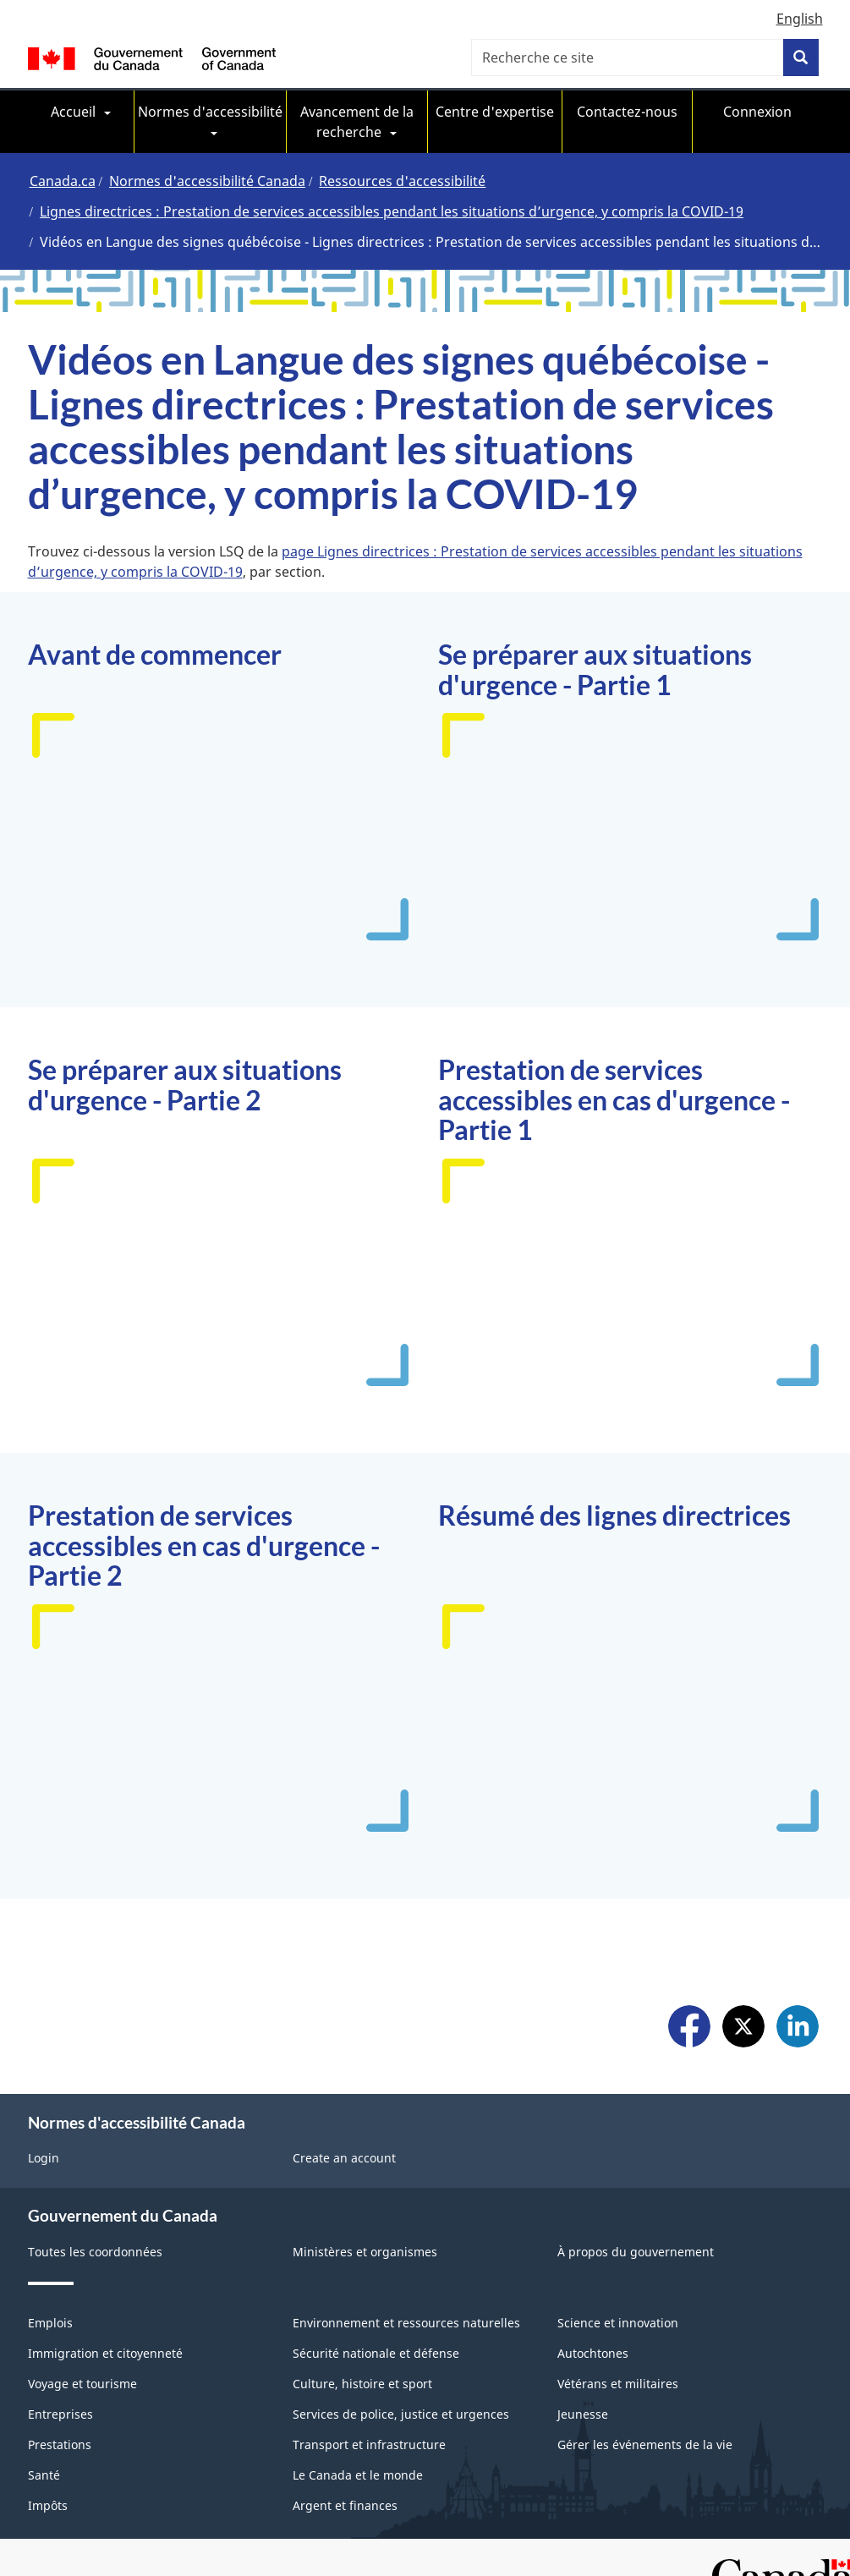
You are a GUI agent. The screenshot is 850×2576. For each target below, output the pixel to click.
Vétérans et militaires (617, 2384)
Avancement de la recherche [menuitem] (357, 121)
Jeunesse (582, 2414)
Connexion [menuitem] (757, 111)
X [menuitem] (743, 2028)
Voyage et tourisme (82, 2384)
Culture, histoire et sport (362, 2384)
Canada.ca (63, 181)
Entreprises (60, 2414)
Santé (44, 2475)
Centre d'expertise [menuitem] (495, 111)
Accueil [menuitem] (73, 111)
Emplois (50, 2323)
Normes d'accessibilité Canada (207, 181)
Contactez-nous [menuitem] (627, 111)
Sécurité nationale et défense (376, 2353)
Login (43, 2158)
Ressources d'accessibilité (402, 181)
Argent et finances (345, 2505)
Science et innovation (617, 2323)
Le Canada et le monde (358, 2475)
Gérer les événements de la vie (644, 2444)
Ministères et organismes (365, 2252)
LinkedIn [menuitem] (797, 2028)
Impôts (48, 2505)
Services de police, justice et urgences (401, 2414)
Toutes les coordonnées (95, 2252)
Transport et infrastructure (369, 2444)
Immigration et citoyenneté (105, 2353)
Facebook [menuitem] (689, 2028)
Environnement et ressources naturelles (406, 2323)
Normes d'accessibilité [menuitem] (210, 111)
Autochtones (592, 2353)
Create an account (344, 2158)
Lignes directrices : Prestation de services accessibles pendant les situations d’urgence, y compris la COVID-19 (391, 211)
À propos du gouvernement (635, 2252)
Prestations (59, 2444)
